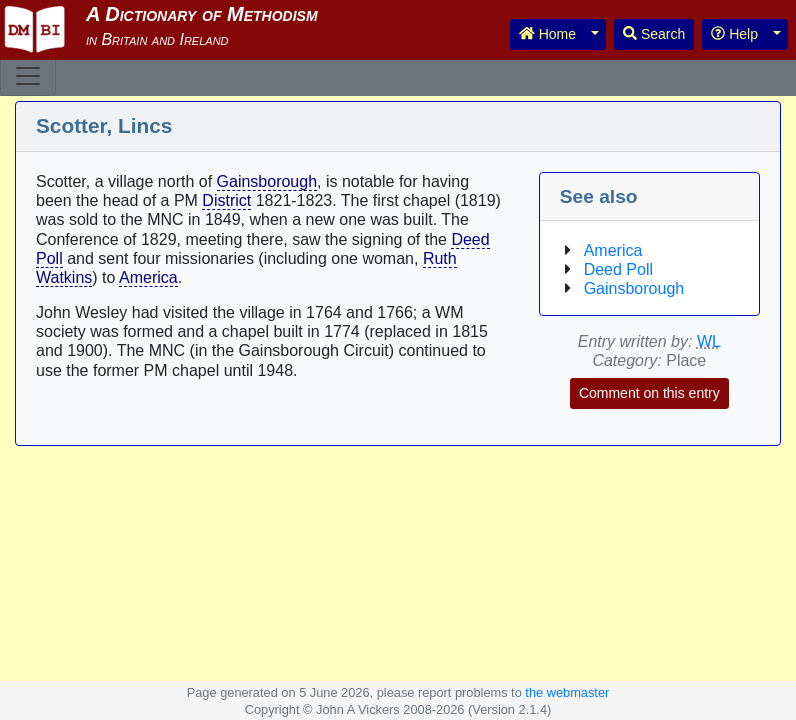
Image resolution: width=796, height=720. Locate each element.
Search (654, 34)
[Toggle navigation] (28, 76)
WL (709, 341)
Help (734, 34)
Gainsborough (267, 181)
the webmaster (567, 692)
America (148, 277)
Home (547, 34)
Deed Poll (618, 269)
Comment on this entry (649, 393)
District (226, 200)
